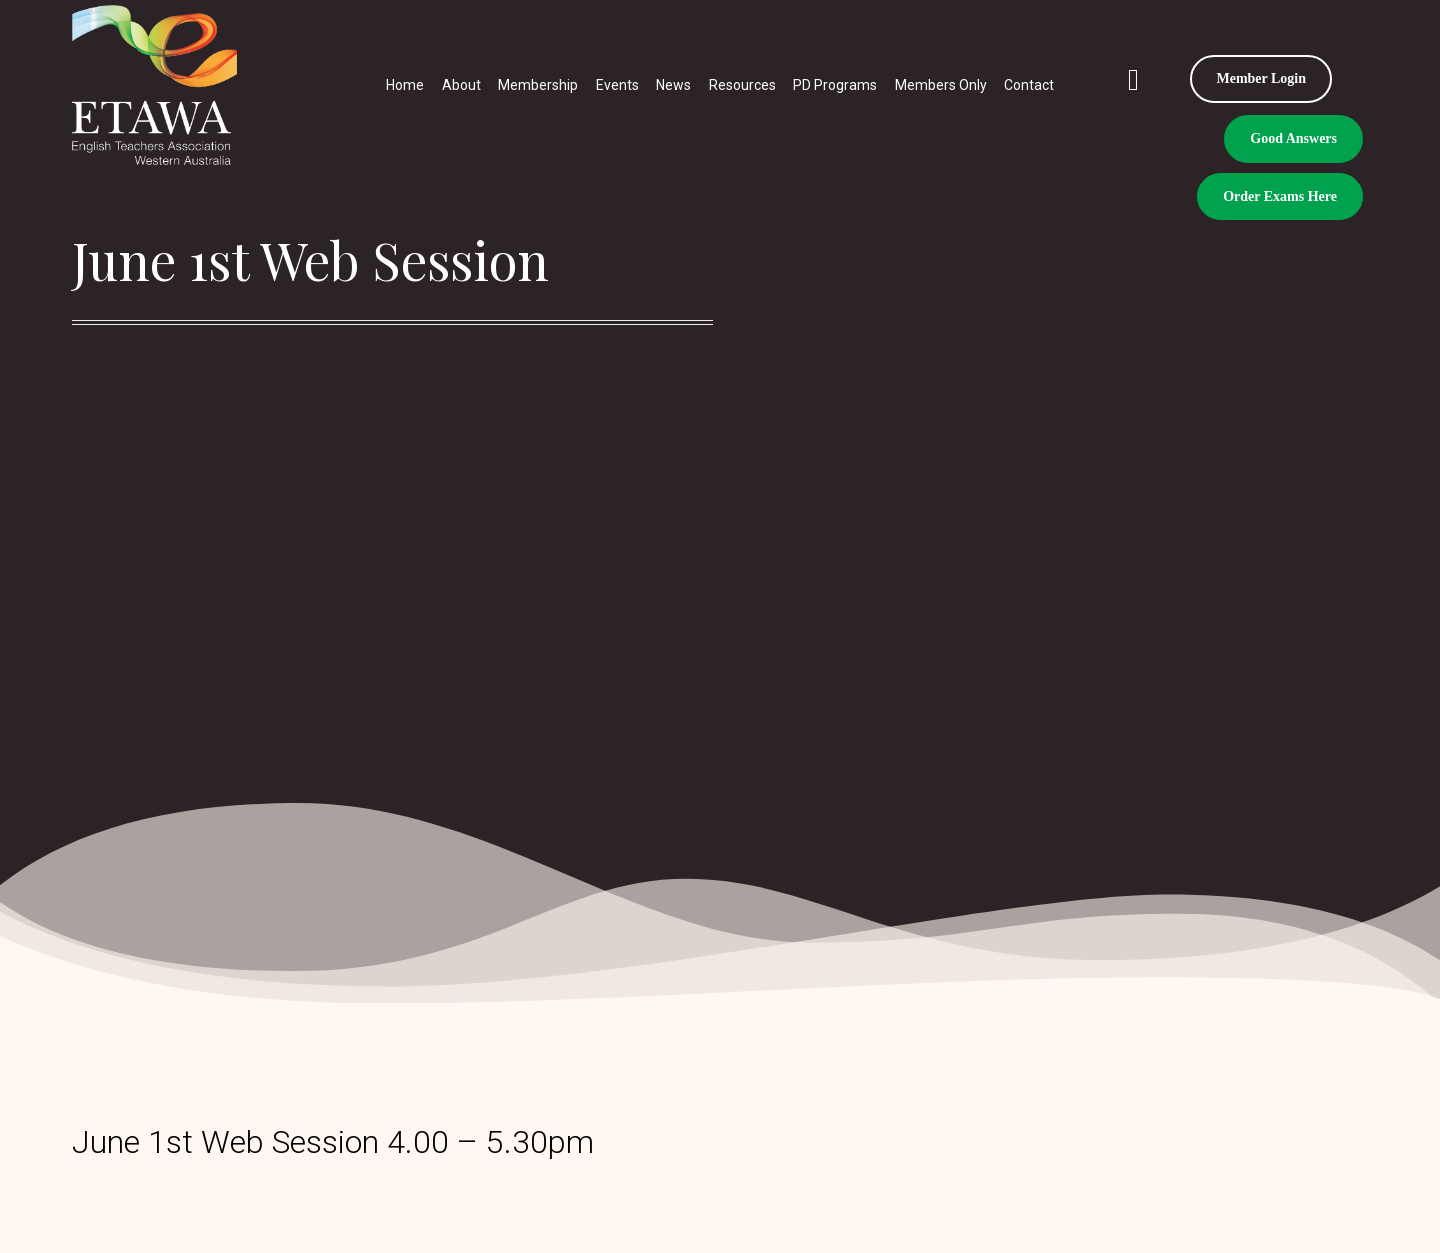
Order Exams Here (1280, 196)
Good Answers (1293, 138)
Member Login (1261, 78)
